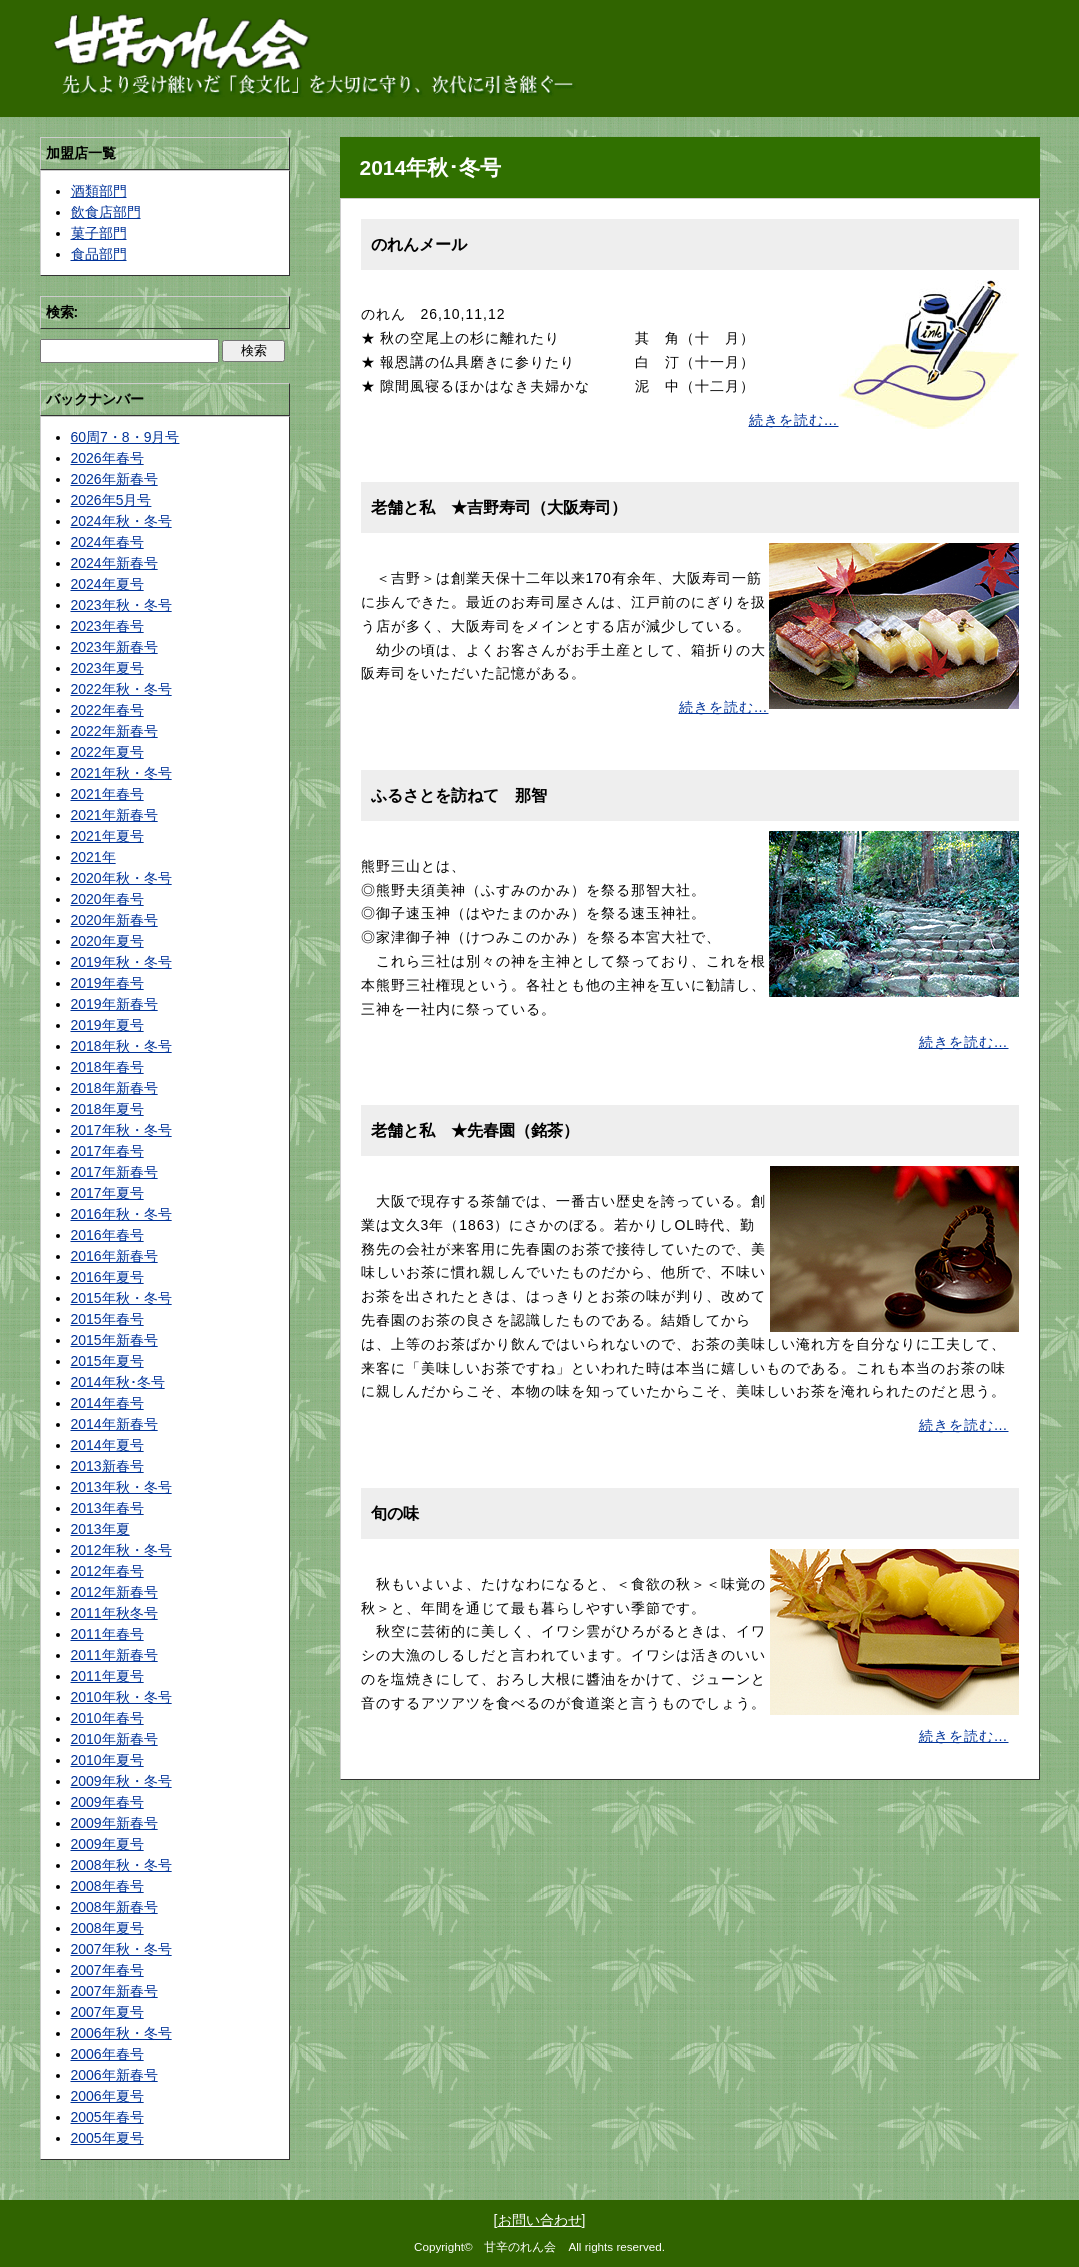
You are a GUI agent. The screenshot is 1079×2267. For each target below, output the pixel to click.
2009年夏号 (107, 1844)
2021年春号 (107, 794)
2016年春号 (107, 1235)
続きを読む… (794, 420)
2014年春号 (107, 1403)
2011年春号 (107, 1634)
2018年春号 (107, 1067)
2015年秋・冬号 (121, 1298)
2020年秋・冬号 (121, 878)
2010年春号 (107, 1718)
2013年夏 (100, 1529)
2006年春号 (107, 2054)
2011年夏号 (107, 1676)
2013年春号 (107, 1508)
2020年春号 (107, 899)
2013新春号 (107, 1466)
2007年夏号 (107, 2012)
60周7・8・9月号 (125, 437)
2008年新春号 (114, 1907)
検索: (62, 312)
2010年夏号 (107, 1760)
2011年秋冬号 (114, 1613)
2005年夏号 (107, 2138)
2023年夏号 (107, 668)
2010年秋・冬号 (121, 1697)
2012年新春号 (114, 1592)
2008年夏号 (107, 1928)
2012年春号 (107, 1571)
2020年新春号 (114, 920)
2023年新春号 (114, 647)
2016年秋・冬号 (121, 1214)
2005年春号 (107, 2117)
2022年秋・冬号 (121, 689)
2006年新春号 (114, 2075)
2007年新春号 (114, 1991)
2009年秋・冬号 (121, 1781)
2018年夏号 (107, 1109)
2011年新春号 (114, 1655)
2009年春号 (107, 1802)
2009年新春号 (114, 1823)
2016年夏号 (107, 1277)
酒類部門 (99, 191)
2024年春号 (107, 542)
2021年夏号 (107, 836)
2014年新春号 (114, 1424)
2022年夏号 (107, 752)
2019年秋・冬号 (121, 962)
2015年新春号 (114, 1340)
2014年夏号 (107, 1445)
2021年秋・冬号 (121, 773)
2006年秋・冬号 (121, 2033)
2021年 (93, 857)
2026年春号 (107, 458)
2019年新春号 (114, 1004)
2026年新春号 (114, 479)
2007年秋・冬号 (121, 1949)
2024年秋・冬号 (121, 521)
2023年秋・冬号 (121, 605)
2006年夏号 (107, 2096)
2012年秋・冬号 (121, 1550)
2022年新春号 (114, 731)
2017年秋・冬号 (121, 1130)
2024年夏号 (107, 584)
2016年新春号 (114, 1256)
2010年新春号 (114, 1739)
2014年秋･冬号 (118, 1382)
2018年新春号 (114, 1088)
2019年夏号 (107, 1025)
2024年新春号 (114, 563)
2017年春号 (107, 1151)
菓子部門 (99, 233)
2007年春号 (107, 1970)
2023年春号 (107, 626)
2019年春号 (107, 983)
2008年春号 (107, 1886)
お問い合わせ (540, 2220)
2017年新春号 (114, 1172)
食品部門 (99, 254)
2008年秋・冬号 (121, 1865)
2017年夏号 (107, 1193)
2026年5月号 (111, 500)
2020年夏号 (107, 941)
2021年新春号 (114, 815)
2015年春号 (107, 1319)
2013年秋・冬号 (121, 1487)
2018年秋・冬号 (121, 1046)
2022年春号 (107, 710)
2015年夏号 (107, 1361)
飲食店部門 (106, 212)
